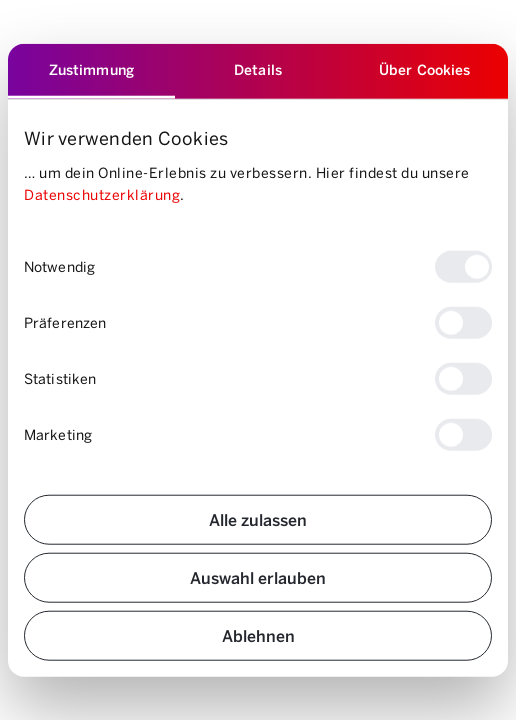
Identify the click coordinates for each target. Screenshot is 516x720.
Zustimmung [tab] (91, 69)
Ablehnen (258, 634)
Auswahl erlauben (258, 576)
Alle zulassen (258, 518)
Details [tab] (258, 69)
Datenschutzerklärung (102, 194)
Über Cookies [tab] (424, 69)
